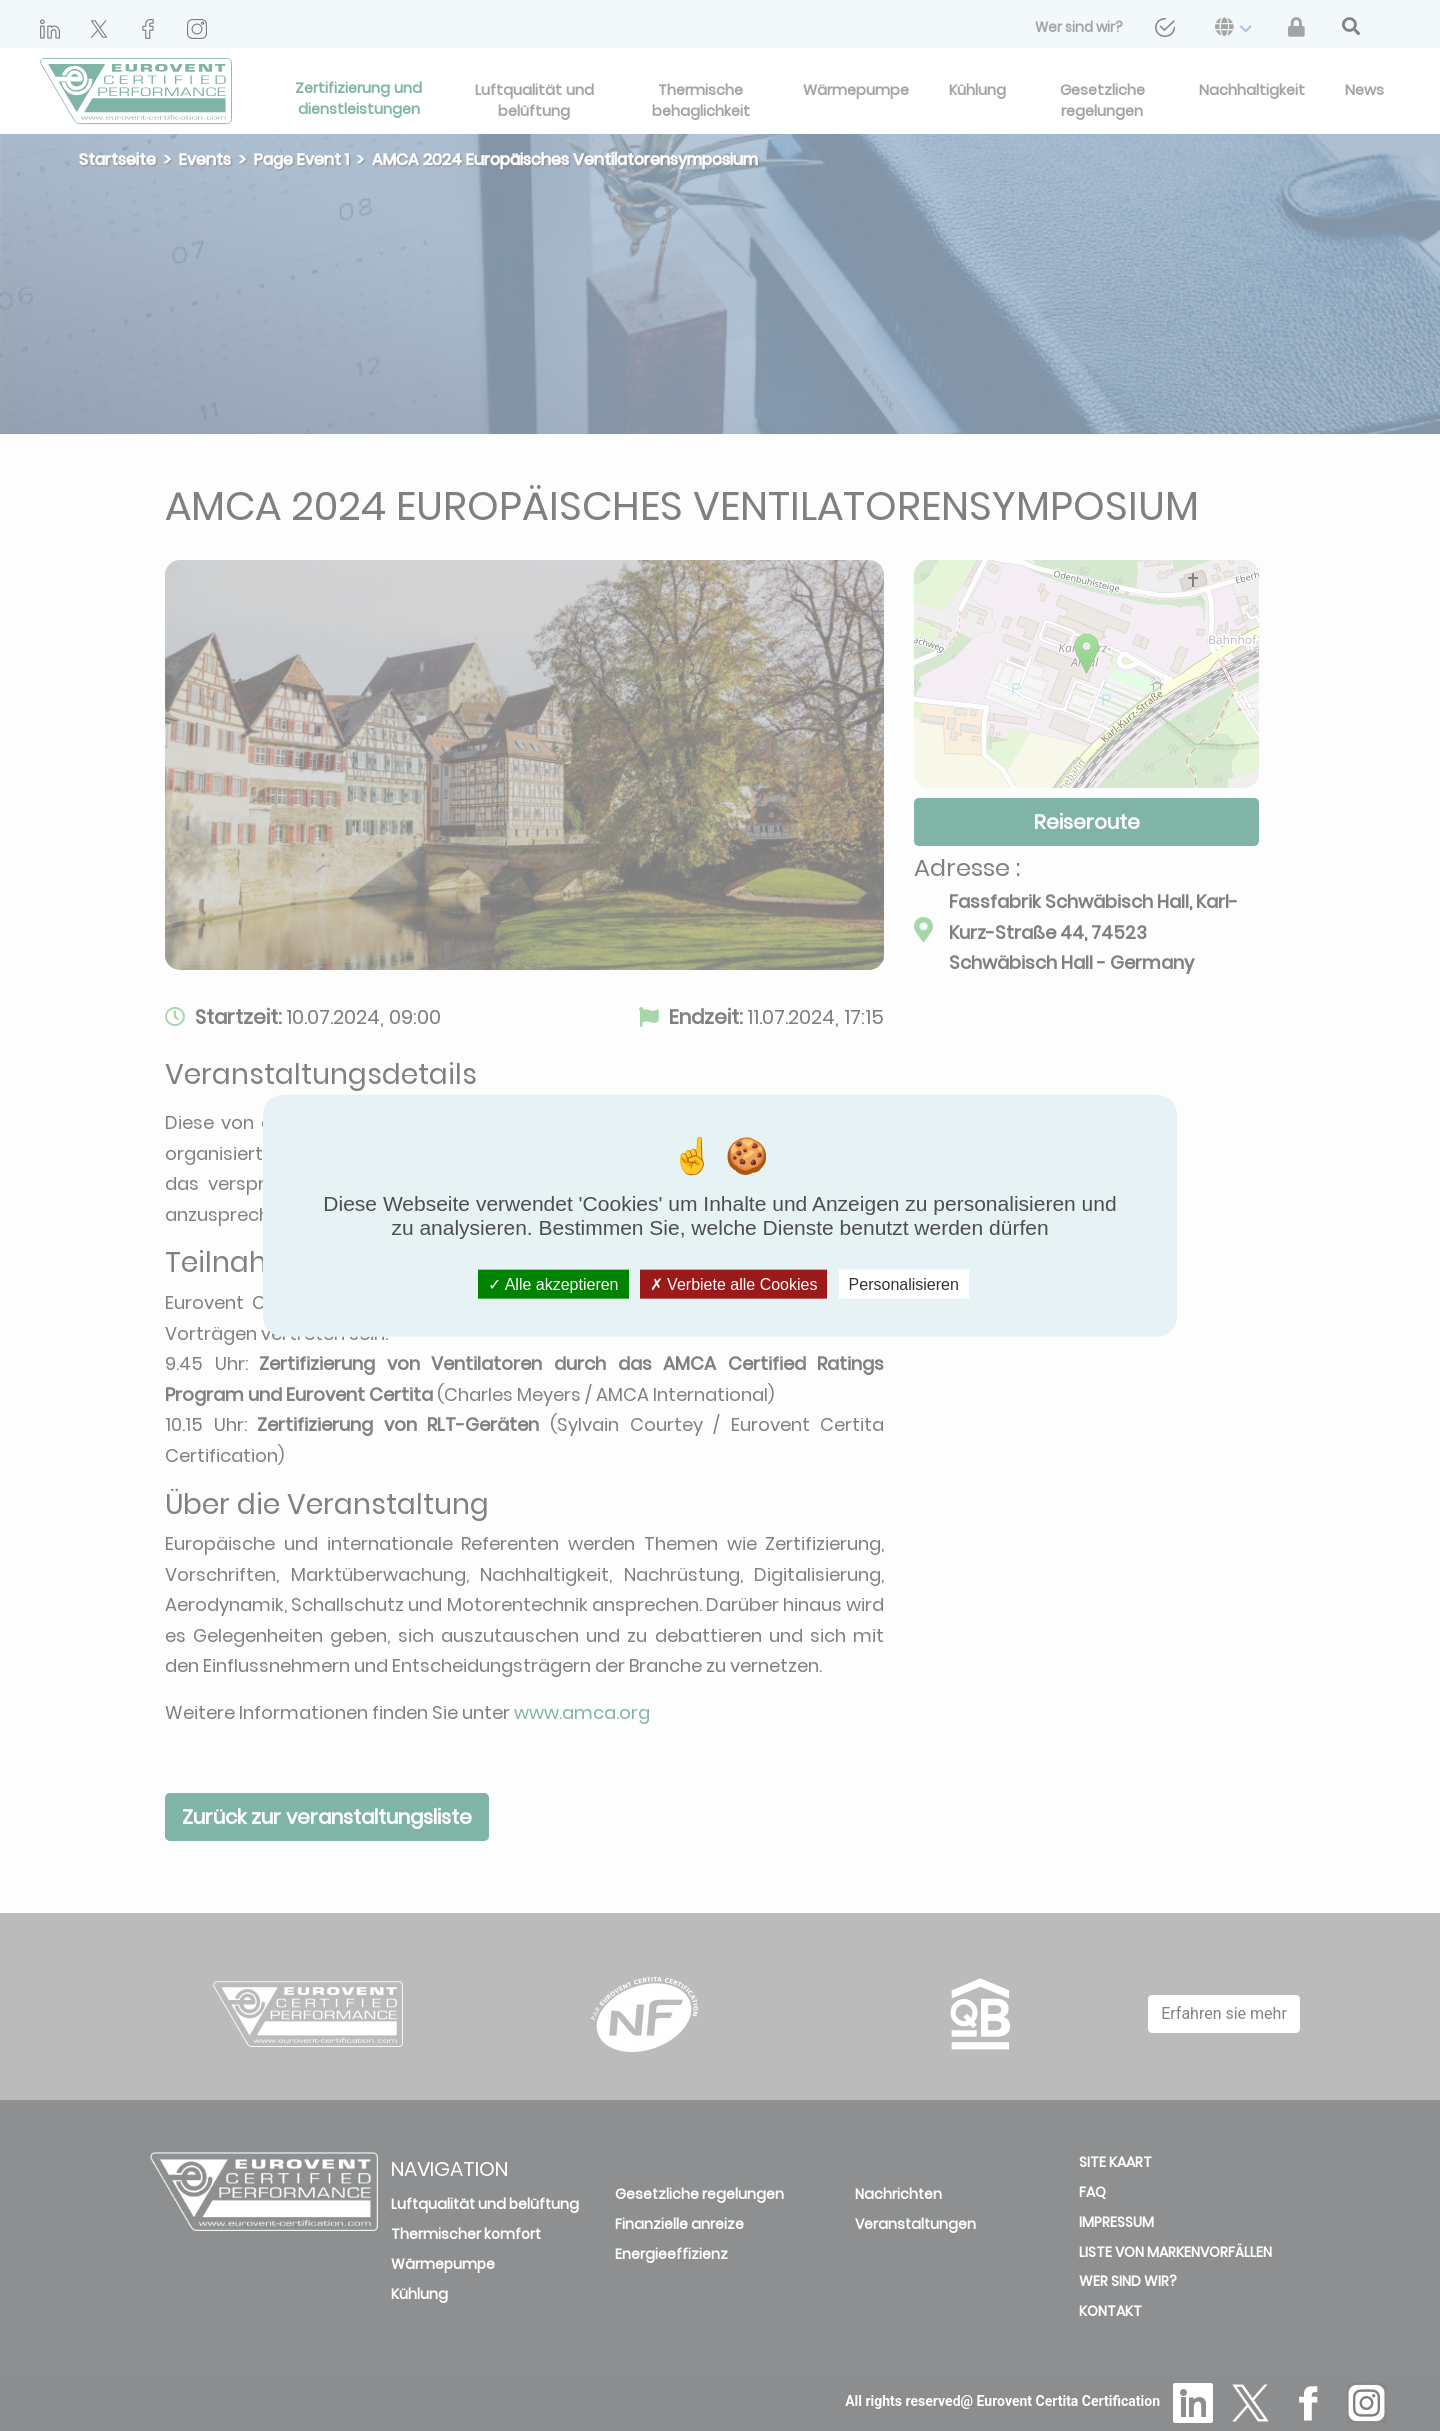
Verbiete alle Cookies (734, 1284)
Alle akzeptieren (553, 1284)
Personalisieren (904, 1284)
